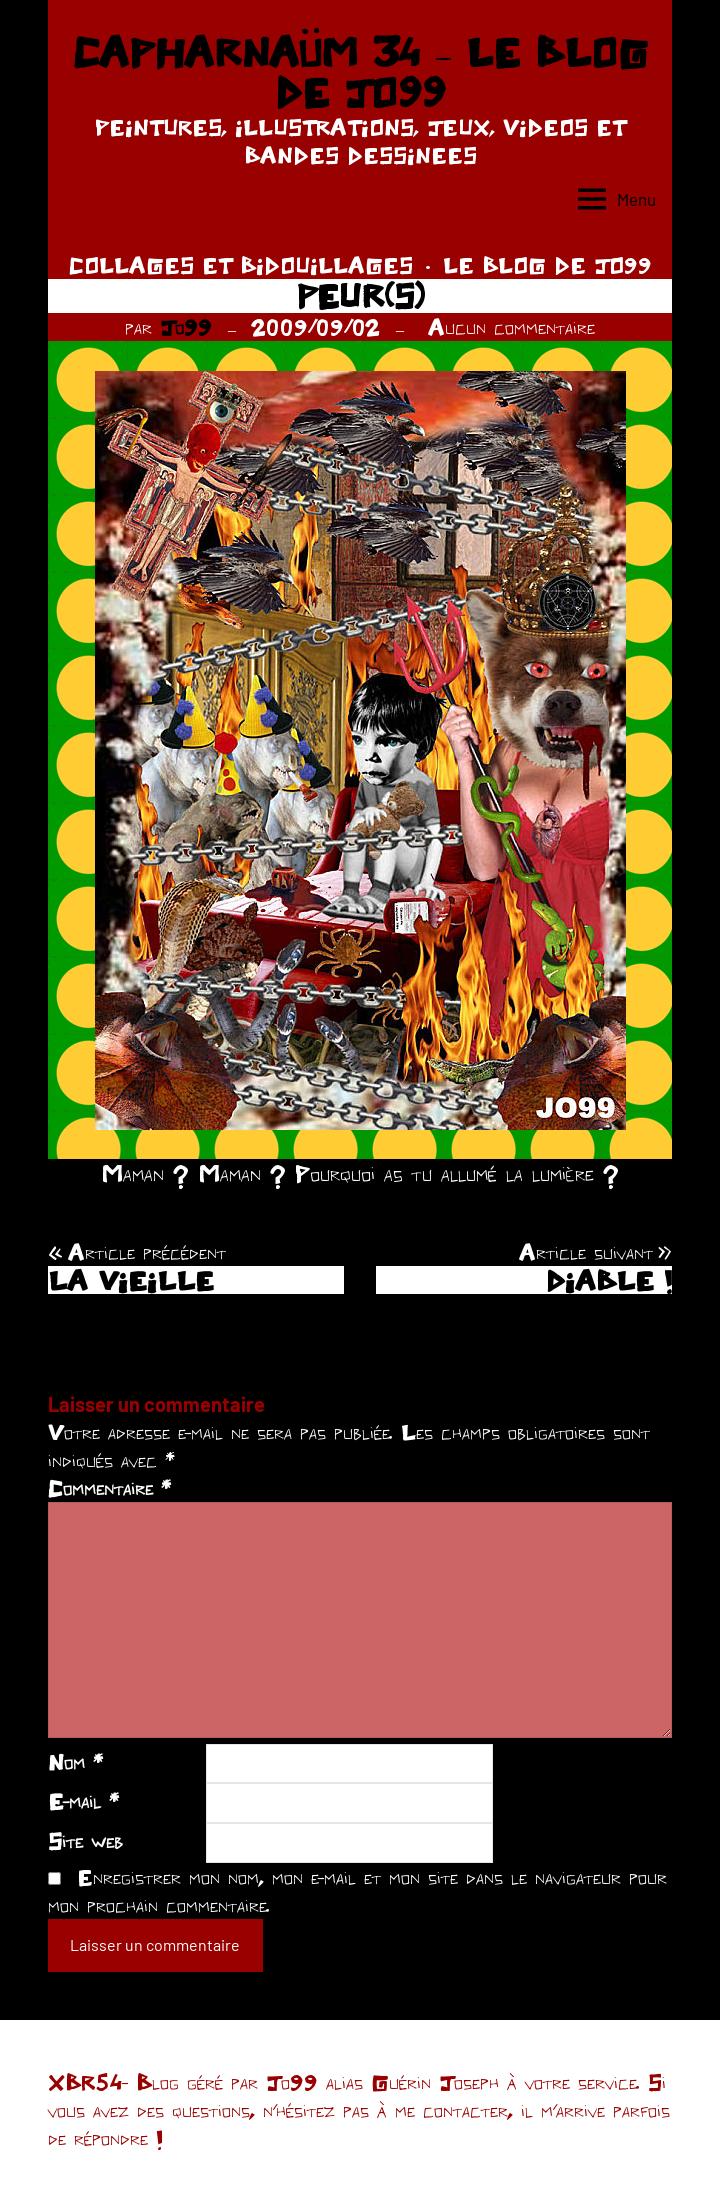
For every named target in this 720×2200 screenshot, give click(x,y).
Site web (85, 1841)
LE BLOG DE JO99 (547, 265)
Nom (75, 1762)
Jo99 (186, 327)
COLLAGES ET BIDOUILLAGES (241, 265)
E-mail (83, 1801)
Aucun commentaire (511, 327)
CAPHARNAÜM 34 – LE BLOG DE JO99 (359, 72)
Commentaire (109, 1488)
